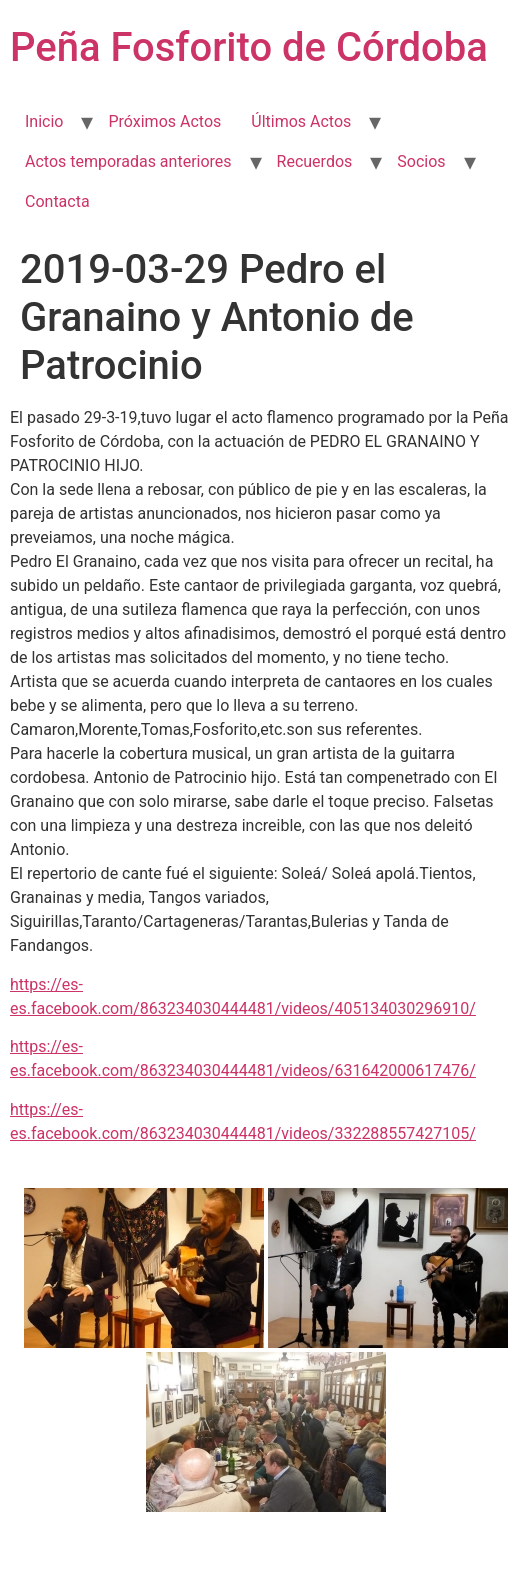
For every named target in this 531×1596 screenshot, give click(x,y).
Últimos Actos (301, 121)
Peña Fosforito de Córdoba (249, 47)
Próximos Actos (164, 121)
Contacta (57, 201)
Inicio (44, 121)
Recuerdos (315, 161)
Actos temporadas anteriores (128, 161)
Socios (421, 161)
